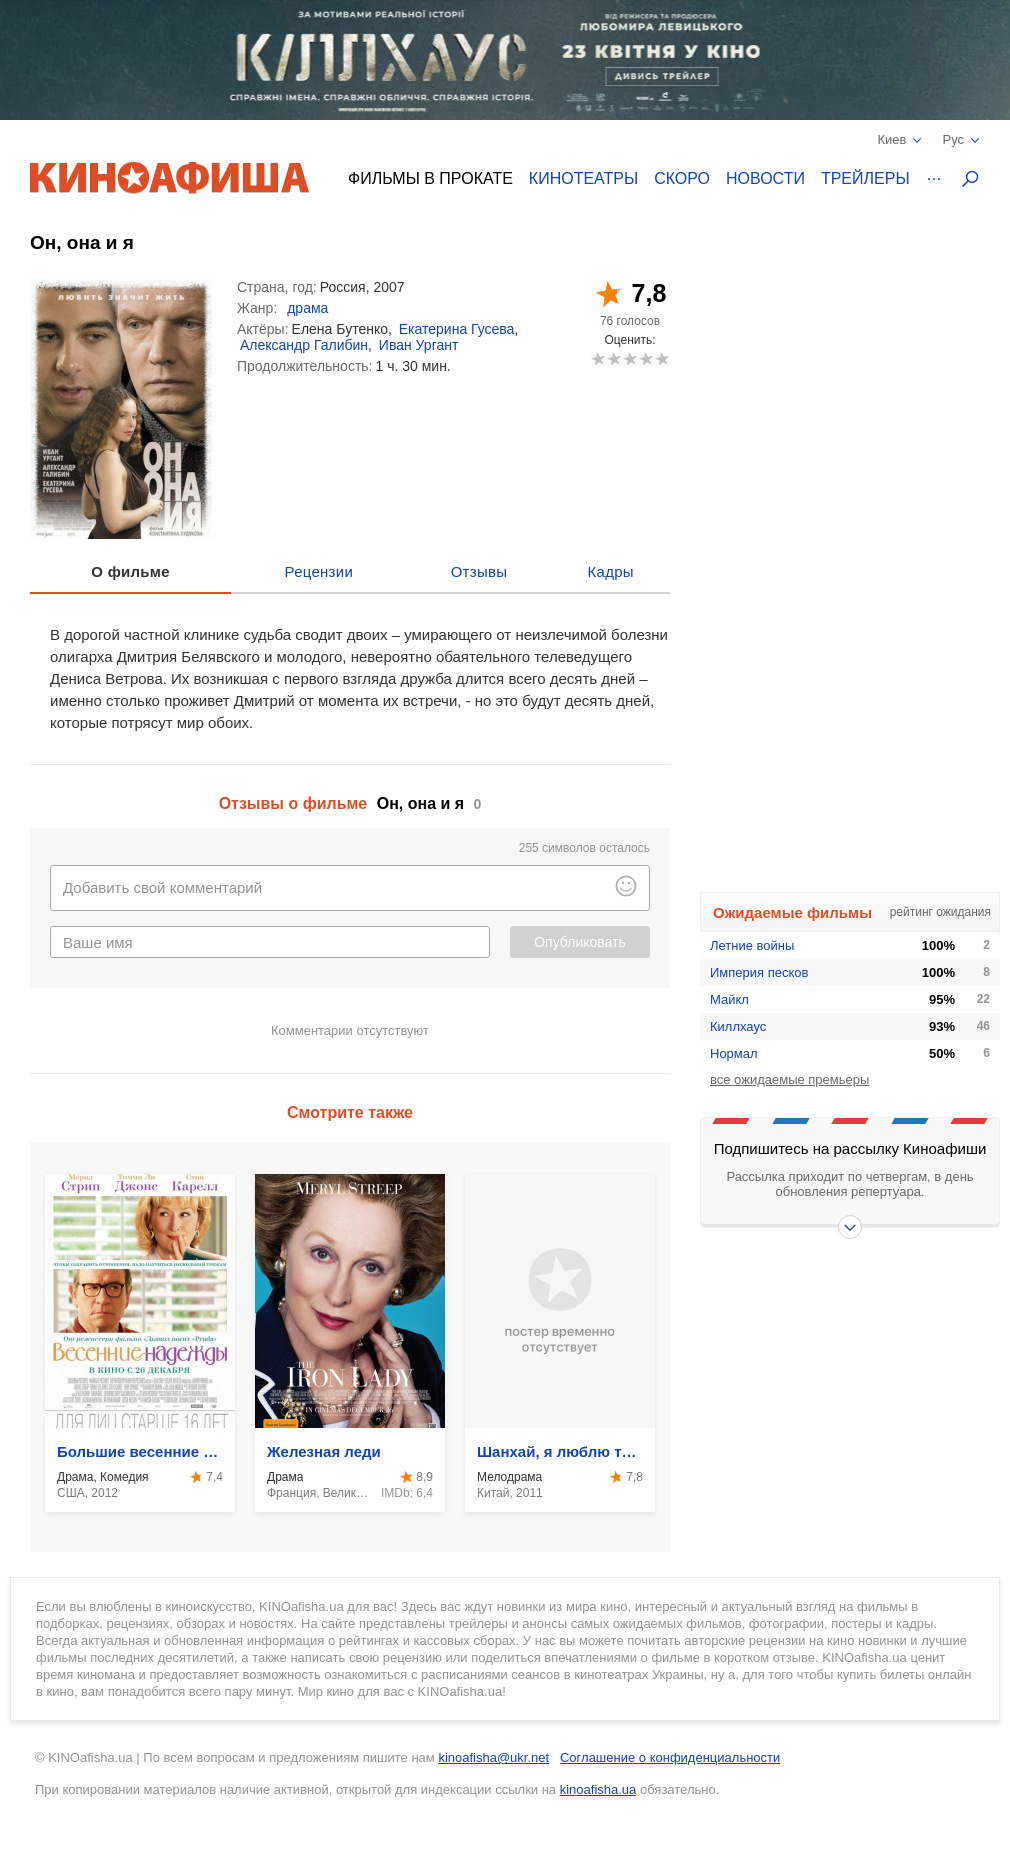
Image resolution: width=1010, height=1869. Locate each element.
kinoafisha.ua (598, 1789)
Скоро (682, 178)
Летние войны (752, 945)
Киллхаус (738, 1026)
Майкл (729, 999)
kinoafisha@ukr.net (493, 1757)
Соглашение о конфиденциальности (670, 1757)
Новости (765, 178)
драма (307, 308)
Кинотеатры (583, 178)
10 (661, 358)
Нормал (734, 1053)
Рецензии (319, 571)
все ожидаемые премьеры (789, 1079)
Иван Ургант (419, 345)
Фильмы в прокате (430, 178)
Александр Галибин (304, 345)
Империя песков (759, 972)
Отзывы (479, 571)
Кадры (611, 571)
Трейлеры (865, 178)
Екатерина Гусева (457, 329)
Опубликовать (580, 942)
